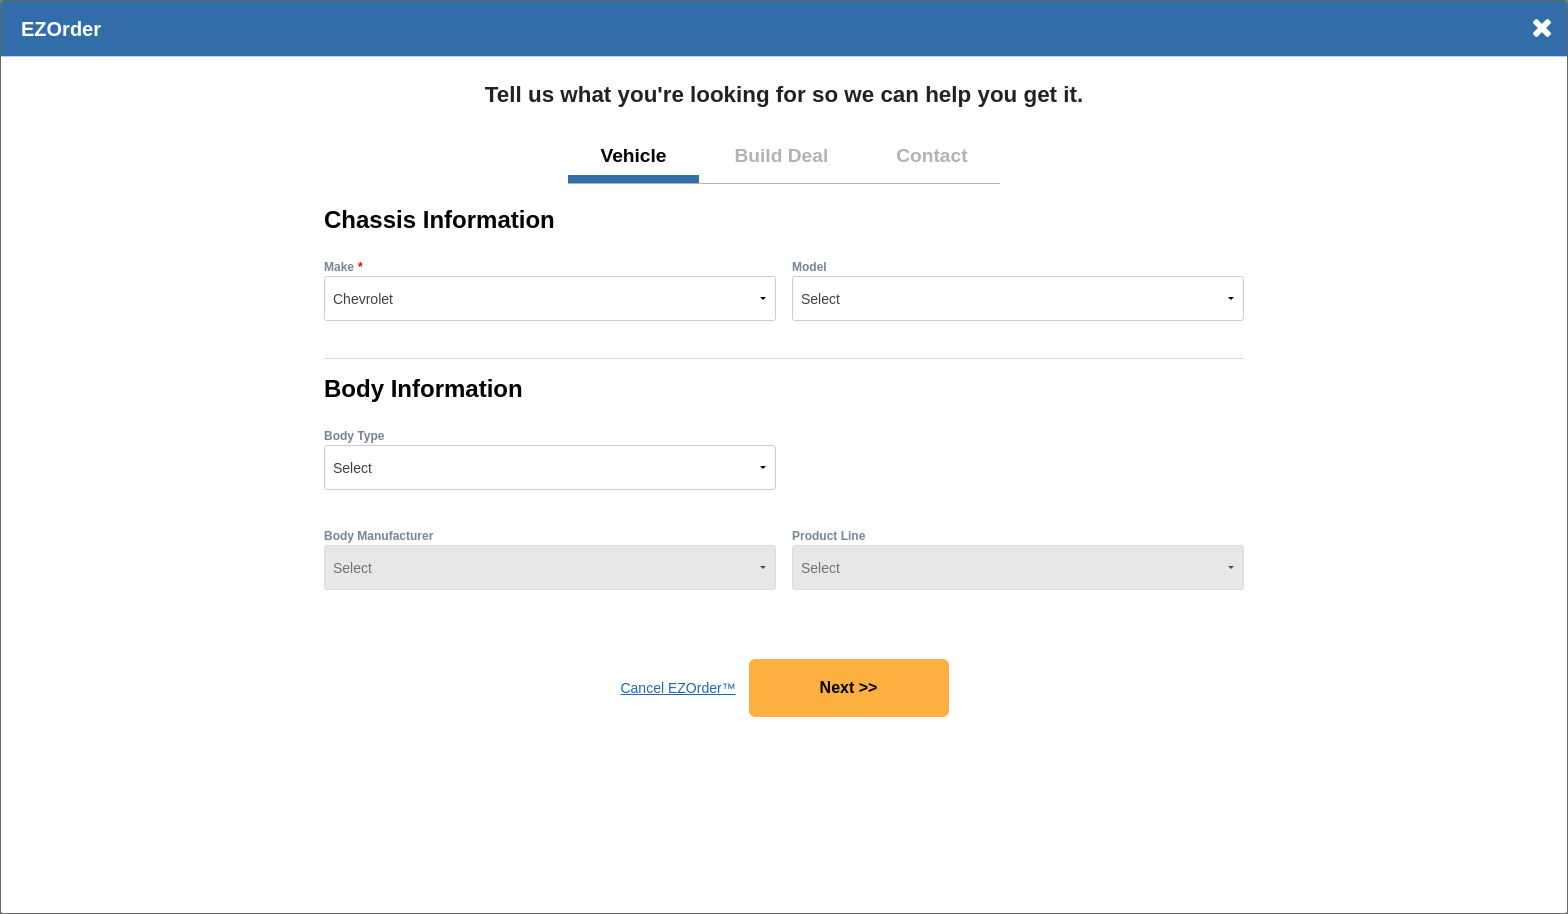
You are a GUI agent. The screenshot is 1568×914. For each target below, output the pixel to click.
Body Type (354, 436)
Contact (931, 155)
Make (339, 267)
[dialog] (784, 457)
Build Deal (781, 155)
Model (809, 267)
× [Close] (1541, 28)
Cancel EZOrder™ (677, 688)
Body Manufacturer (378, 536)
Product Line (828, 536)
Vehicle (633, 155)
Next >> (849, 687)
